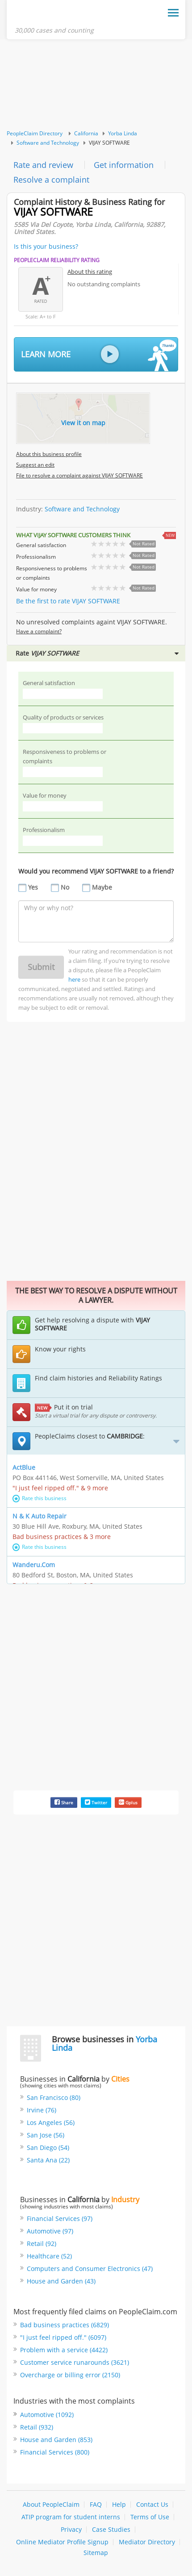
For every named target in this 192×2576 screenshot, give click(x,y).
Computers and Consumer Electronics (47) (90, 2268)
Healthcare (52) (49, 2256)
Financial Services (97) (59, 2218)
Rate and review (43, 164)
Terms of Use (149, 2517)
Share (63, 1802)
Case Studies (111, 2529)
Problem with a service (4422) (64, 2350)
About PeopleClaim (51, 2504)
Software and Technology (48, 142)
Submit (41, 967)
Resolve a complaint (51, 179)
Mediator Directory (147, 2542)
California (86, 133)
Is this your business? (46, 246)
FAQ (96, 2504)
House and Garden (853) (56, 2439)
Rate (97, 653)
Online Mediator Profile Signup (62, 2542)
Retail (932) (36, 2427)
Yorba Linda (122, 133)
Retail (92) (41, 2243)
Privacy (71, 2529)
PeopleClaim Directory (35, 133)
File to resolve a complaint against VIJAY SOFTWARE (79, 475)
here (74, 979)
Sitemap (95, 2552)
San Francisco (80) (53, 2097)
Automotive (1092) (47, 2414)
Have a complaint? (39, 631)
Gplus (128, 1802)
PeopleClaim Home (58, 14)
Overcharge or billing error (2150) (70, 2375)
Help (119, 2504)
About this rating (89, 272)
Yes (33, 887)
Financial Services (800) (54, 2452)
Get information (124, 164)
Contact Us (152, 2504)
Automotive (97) (50, 2231)
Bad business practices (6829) (64, 2325)
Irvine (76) (41, 2110)
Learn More (98, 355)
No (65, 887)
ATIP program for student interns (70, 2517)
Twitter (96, 1802)
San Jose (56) (45, 2135)
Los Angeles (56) (51, 2122)
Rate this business (40, 1498)
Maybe (102, 887)
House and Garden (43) (61, 2281)
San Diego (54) (48, 2147)
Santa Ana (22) (48, 2160)
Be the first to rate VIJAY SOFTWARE (68, 601)
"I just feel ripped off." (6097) (63, 2337)
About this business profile (49, 454)
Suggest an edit (35, 464)
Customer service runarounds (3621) (74, 2362)
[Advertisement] (96, 85)
